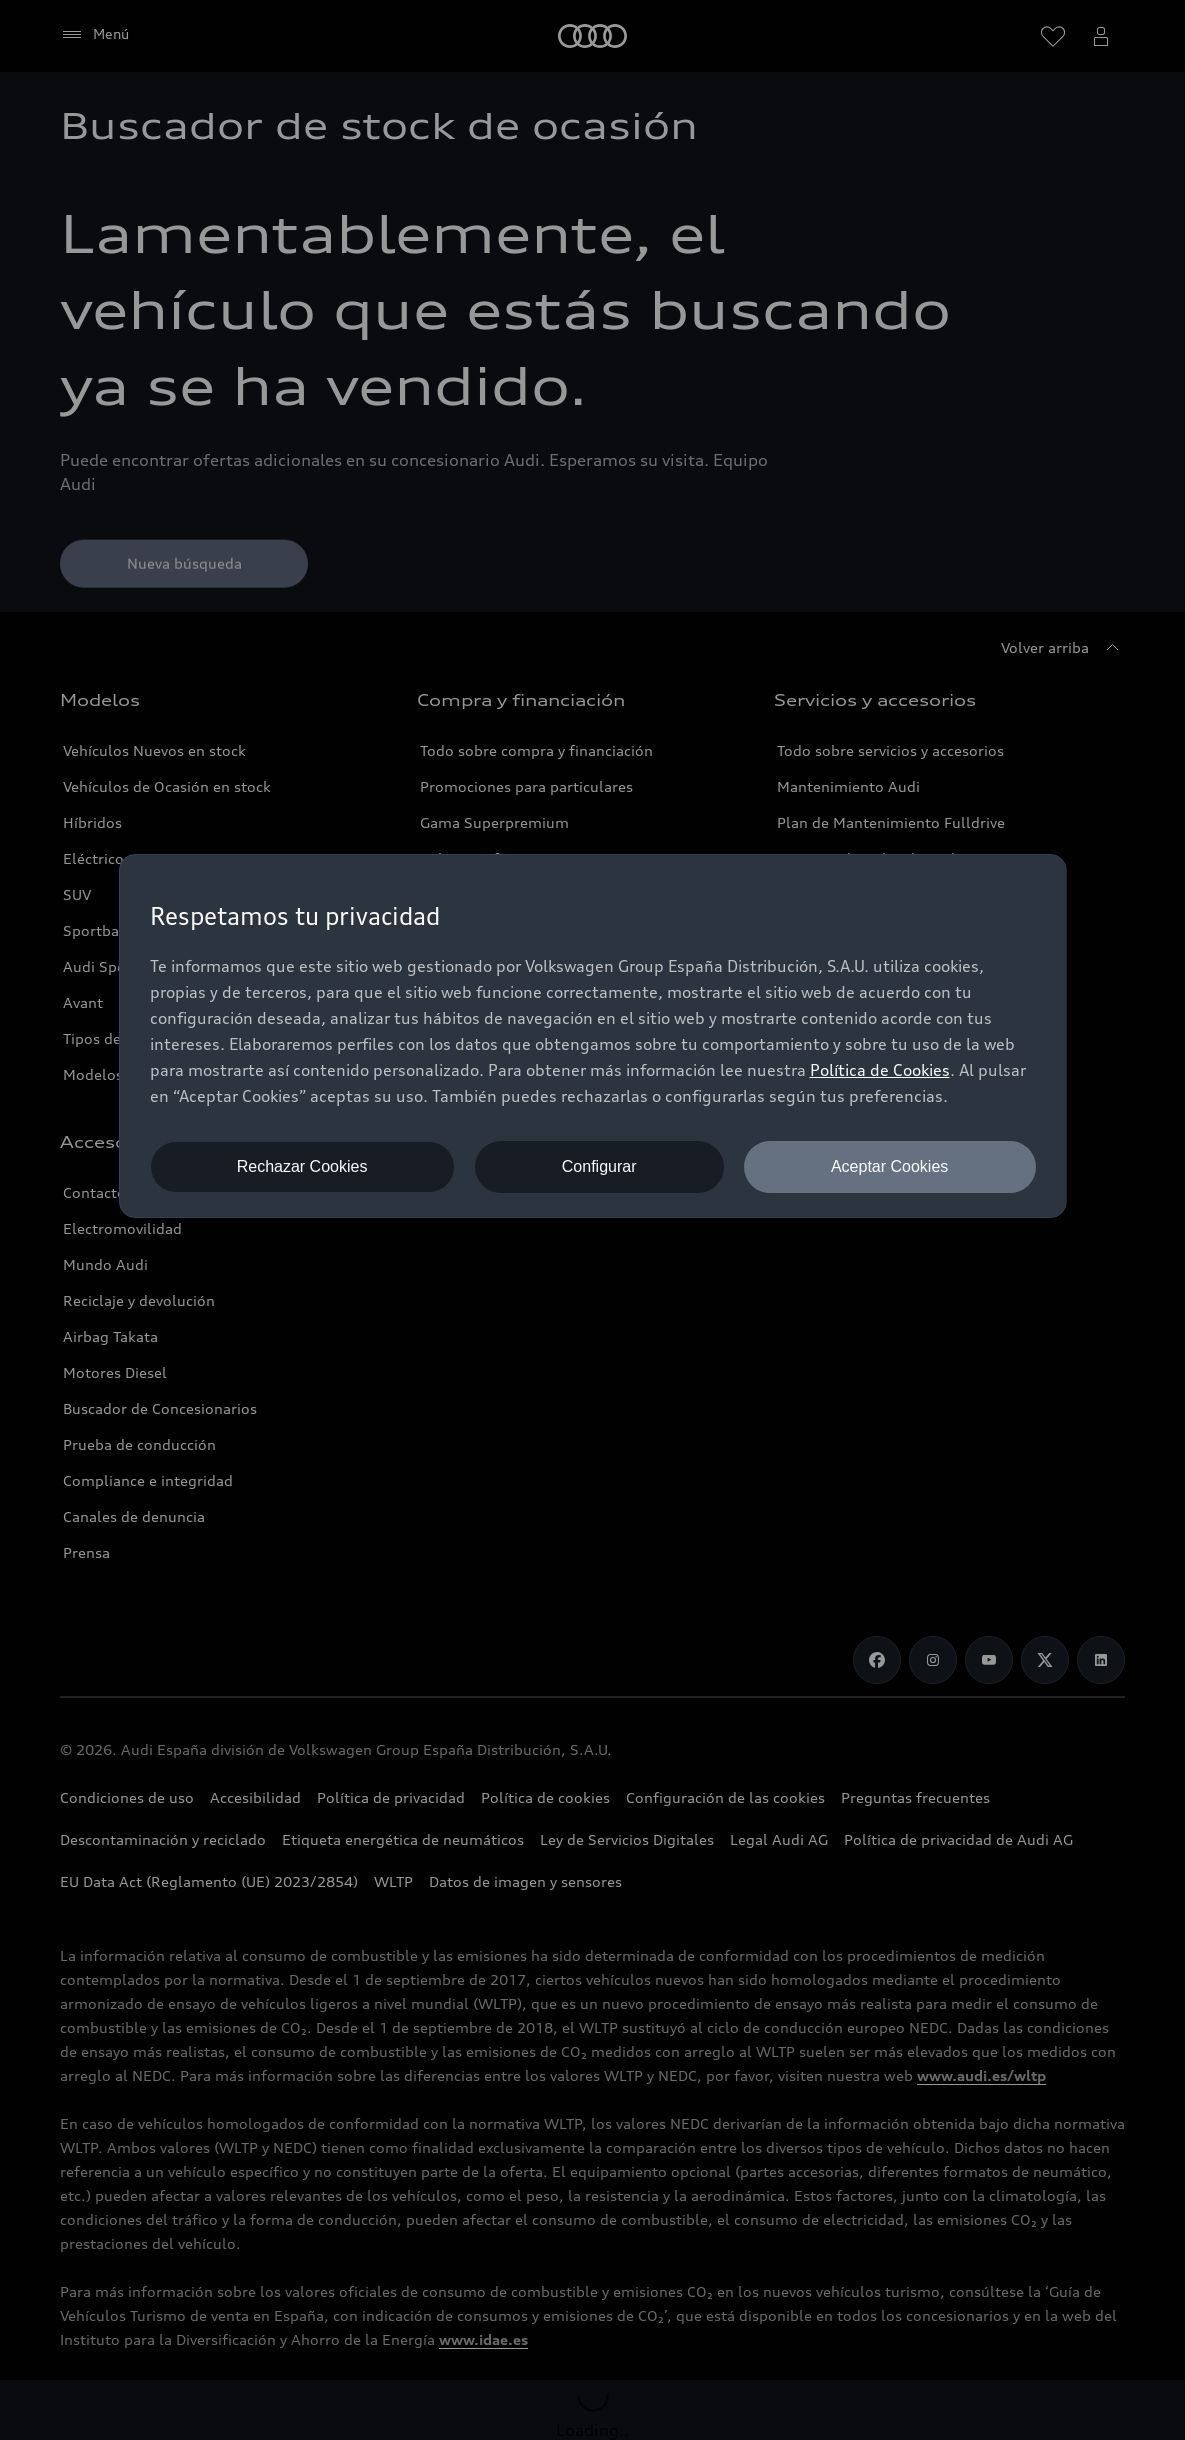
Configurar (599, 1166)
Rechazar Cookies (302, 1166)
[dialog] (593, 1036)
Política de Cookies (880, 1070)
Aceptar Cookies (889, 1166)
